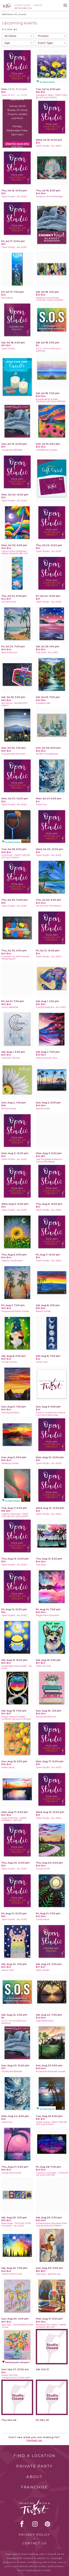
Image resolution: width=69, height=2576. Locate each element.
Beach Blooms (9, 652)
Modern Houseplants (47, 754)
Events (38, 5)
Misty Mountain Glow (46, 1058)
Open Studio (8, 348)
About (34, 2477)
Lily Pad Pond (8, 602)
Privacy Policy (34, 2535)
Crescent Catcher (10, 1058)
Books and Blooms (46, 1716)
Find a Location (34, 2456)
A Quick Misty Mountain (13, 754)
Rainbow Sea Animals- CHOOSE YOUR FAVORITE (49, 299)
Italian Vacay (8, 1767)
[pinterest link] (47, 2524)
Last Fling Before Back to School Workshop (49, 1160)
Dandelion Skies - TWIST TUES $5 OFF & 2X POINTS (51, 96)
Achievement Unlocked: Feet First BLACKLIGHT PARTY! (51, 2224)
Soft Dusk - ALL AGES (47, 652)
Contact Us (34, 2543)
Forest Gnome (9, 1362)
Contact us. (34, 2440)
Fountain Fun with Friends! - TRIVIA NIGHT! (15, 957)
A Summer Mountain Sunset (50, 2071)
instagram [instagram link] (35, 2524)
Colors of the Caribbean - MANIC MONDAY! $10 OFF (14, 552)
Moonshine (7, 298)
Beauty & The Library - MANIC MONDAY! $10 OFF (51, 2325)
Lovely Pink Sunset (11, 2173)
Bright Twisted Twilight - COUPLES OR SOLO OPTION (16, 1717)
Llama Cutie (7, 1970)
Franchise (34, 2487)
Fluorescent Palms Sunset (15, 1311)
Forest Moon (42, 1919)
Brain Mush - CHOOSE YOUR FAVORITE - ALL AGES (16, 2224)
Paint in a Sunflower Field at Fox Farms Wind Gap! (50, 1413)
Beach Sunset (43, 1311)
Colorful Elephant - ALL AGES (51, 1007)
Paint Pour (41, 804)
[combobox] (18, 36)
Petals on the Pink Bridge (49, 196)
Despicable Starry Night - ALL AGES (16, 1667)
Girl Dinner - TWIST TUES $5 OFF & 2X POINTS (15, 856)
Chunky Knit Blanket (11, 450)
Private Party (34, 2466)
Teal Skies (41, 1564)
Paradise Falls (43, 703)
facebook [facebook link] (22, 2524)
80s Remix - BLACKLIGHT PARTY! (14, 704)
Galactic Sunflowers (12, 1260)
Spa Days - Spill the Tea (48, 2274)
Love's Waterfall (9, 1007)
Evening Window (10, 1412)
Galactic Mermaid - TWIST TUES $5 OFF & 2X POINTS (14, 1515)
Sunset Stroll (42, 1868)
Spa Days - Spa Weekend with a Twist (17, 2325)
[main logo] (7, 4)
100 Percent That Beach (48, 906)
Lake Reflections (45, 2021)
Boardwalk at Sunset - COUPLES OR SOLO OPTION (50, 400)
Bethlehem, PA (9, 14)
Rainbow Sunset (10, 1463)
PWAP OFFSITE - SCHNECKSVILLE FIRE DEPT (15, 2376)
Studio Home (22, 5)
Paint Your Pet (43, 1666)
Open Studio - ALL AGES (48, 146)
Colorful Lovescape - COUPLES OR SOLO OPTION (52, 2174)
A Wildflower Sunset (46, 450)
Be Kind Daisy (8, 1108)
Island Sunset (43, 1108)
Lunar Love (42, 1362)
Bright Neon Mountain (47, 1615)
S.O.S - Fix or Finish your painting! (48, 349)
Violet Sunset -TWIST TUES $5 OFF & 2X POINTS (51, 2123)
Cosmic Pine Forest (11, 2274)
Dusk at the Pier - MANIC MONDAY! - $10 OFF (14, 1819)
